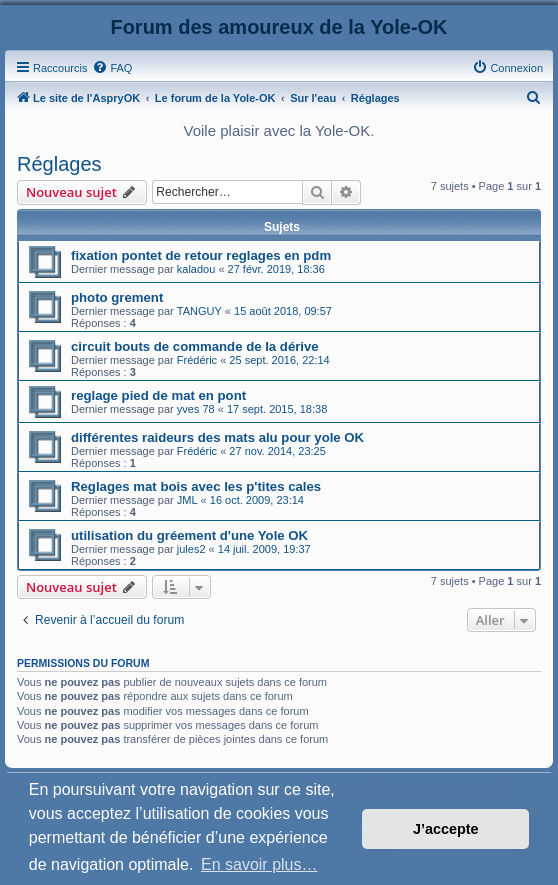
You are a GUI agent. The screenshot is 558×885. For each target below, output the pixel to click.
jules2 (191, 549)
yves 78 (196, 409)
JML (187, 500)
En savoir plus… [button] (259, 864)
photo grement (117, 297)
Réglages (59, 164)
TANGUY (199, 311)
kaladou (196, 269)
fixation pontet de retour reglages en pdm (201, 255)
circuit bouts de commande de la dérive (195, 346)
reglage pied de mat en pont (158, 395)
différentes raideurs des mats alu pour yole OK (217, 437)
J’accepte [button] (446, 829)
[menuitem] (112, 68)
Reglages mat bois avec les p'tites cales (196, 486)
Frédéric (197, 360)
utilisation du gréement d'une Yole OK (189, 535)
